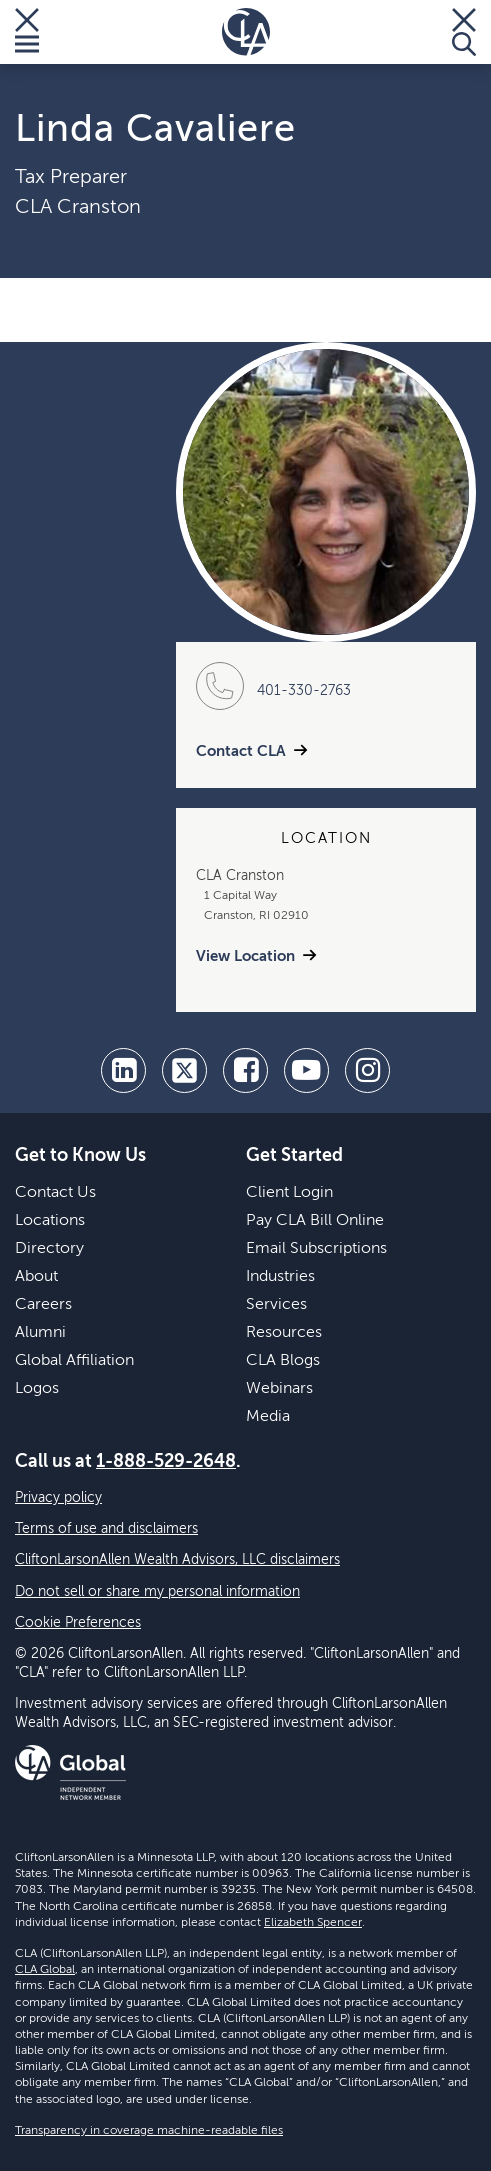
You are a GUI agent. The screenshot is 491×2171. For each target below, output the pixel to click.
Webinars (279, 1389)
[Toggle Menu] (27, 32)
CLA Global (45, 1970)
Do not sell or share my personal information (157, 1592)
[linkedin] (123, 1070)
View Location (245, 956)
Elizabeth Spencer (313, 1923)
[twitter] (184, 1070)
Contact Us (55, 1193)
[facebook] (245, 1070)
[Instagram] (367, 1070)
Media (268, 1417)
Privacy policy (58, 1498)
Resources (284, 1333)
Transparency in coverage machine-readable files (149, 2131)
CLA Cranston (78, 208)
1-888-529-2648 (166, 1462)
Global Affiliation (74, 1361)
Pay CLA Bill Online (315, 1221)
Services (276, 1305)
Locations (50, 1221)
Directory (49, 1249)
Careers (43, 1305)
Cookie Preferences (78, 1623)
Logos (37, 1389)
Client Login (289, 1193)
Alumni (40, 1333)
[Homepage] (246, 32)
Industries (280, 1277)
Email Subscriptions (316, 1249)
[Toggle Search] (464, 32)
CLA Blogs (283, 1361)
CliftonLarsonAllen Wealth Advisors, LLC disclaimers (177, 1560)
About (36, 1277)
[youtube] (306, 1070)
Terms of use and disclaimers (106, 1529)
